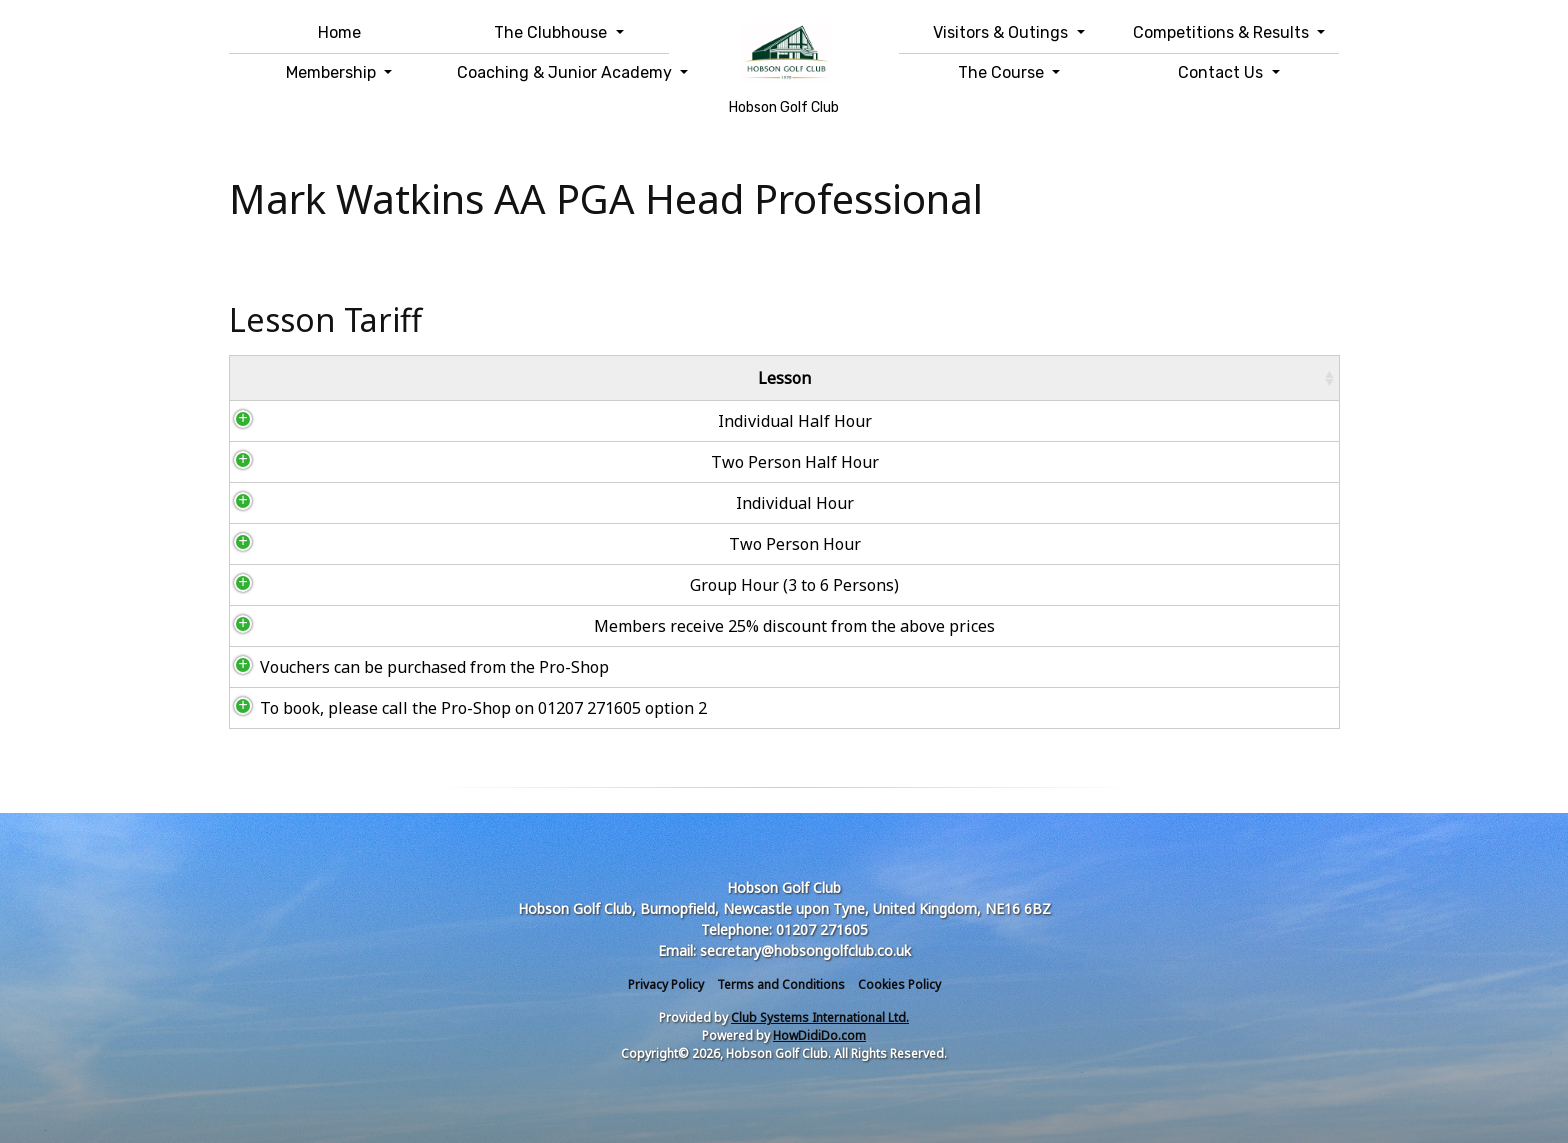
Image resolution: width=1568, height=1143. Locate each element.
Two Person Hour (674, 544)
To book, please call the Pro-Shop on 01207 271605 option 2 (463, 708)
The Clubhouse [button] (552, 32)
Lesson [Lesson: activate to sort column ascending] (673, 378)
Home (339, 32)
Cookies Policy (899, 984)
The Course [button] (1003, 72)
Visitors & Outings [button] (1002, 32)
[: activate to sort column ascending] (1303, 378)
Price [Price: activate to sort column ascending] (1193, 378)
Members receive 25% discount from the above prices (673, 626)
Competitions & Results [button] (1223, 32)
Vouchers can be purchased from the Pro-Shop (414, 667)
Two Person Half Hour (674, 462)
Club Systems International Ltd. (820, 1017)
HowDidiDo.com (819, 1035)
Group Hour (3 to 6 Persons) (673, 585)
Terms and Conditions (781, 984)
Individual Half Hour (674, 421)
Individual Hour (674, 503)
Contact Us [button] (1222, 72)
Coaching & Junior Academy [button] (563, 72)
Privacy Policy (666, 984)
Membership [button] (333, 72)
